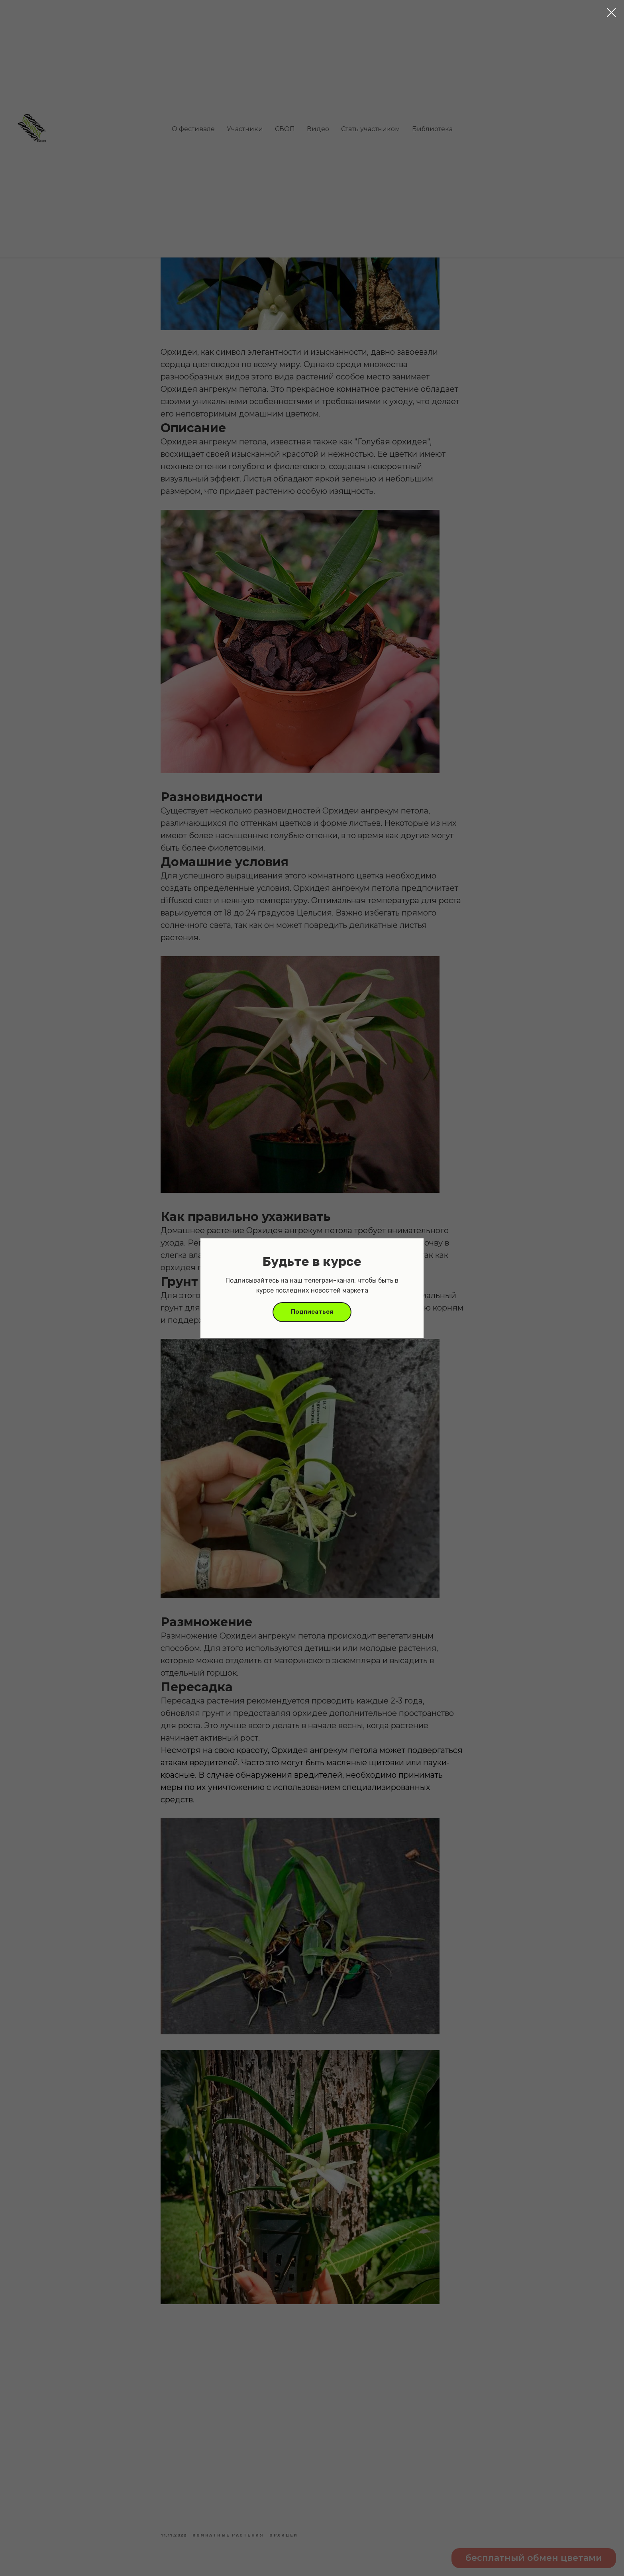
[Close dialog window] (611, 12)
